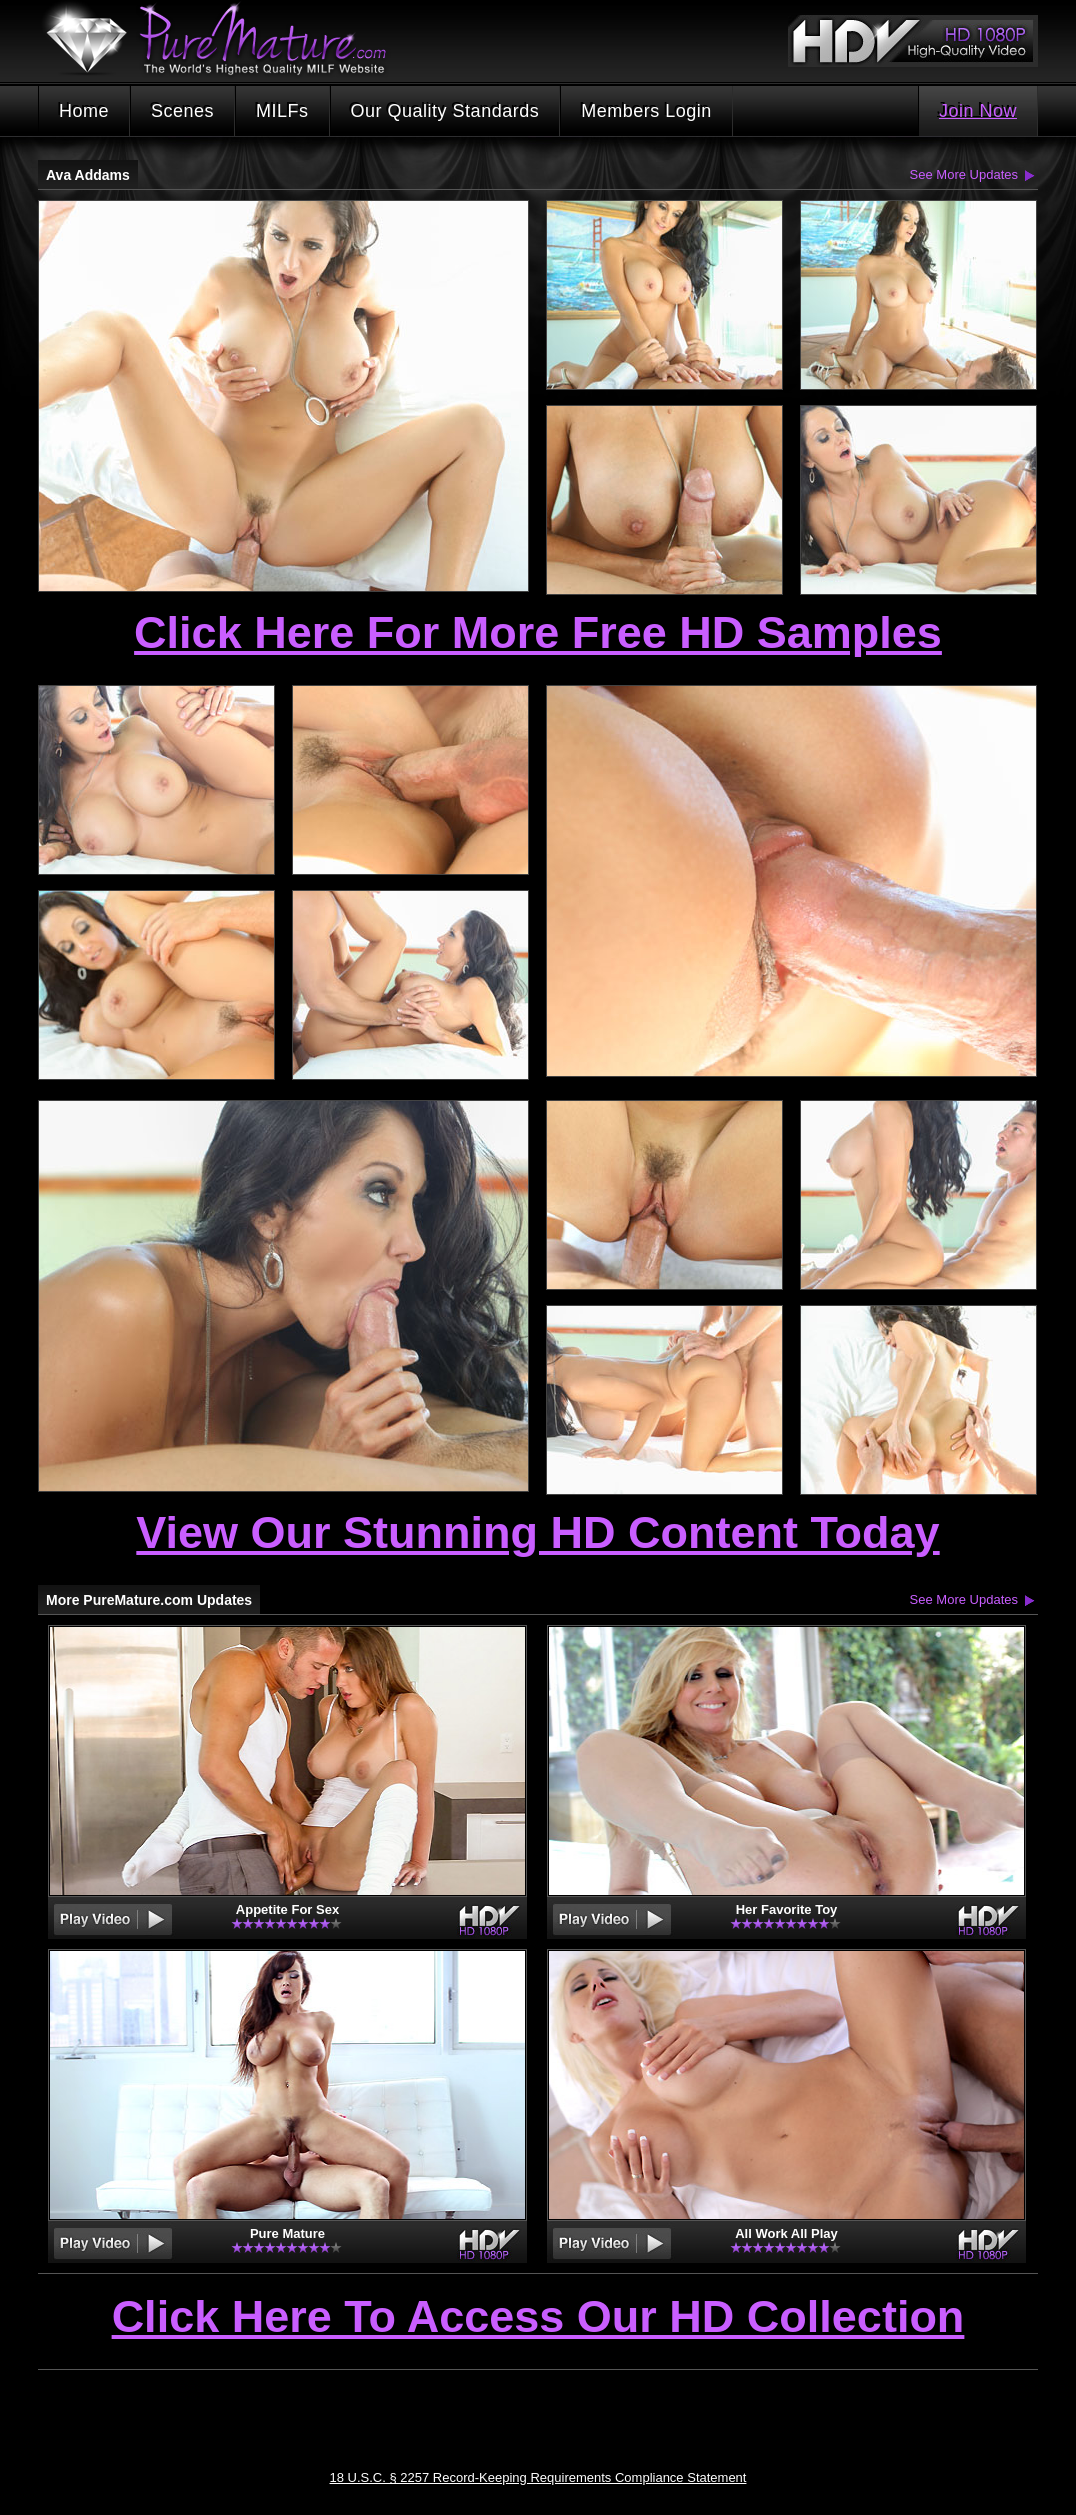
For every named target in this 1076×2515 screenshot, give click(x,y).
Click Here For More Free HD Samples (538, 632)
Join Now (978, 111)
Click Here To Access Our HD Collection (538, 2318)
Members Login (646, 111)
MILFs (282, 111)
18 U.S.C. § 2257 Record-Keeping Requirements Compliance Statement (538, 2477)
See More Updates (964, 174)
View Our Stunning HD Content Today (537, 1532)
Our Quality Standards (445, 111)
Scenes (182, 111)
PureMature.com (226, 39)
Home (84, 111)
